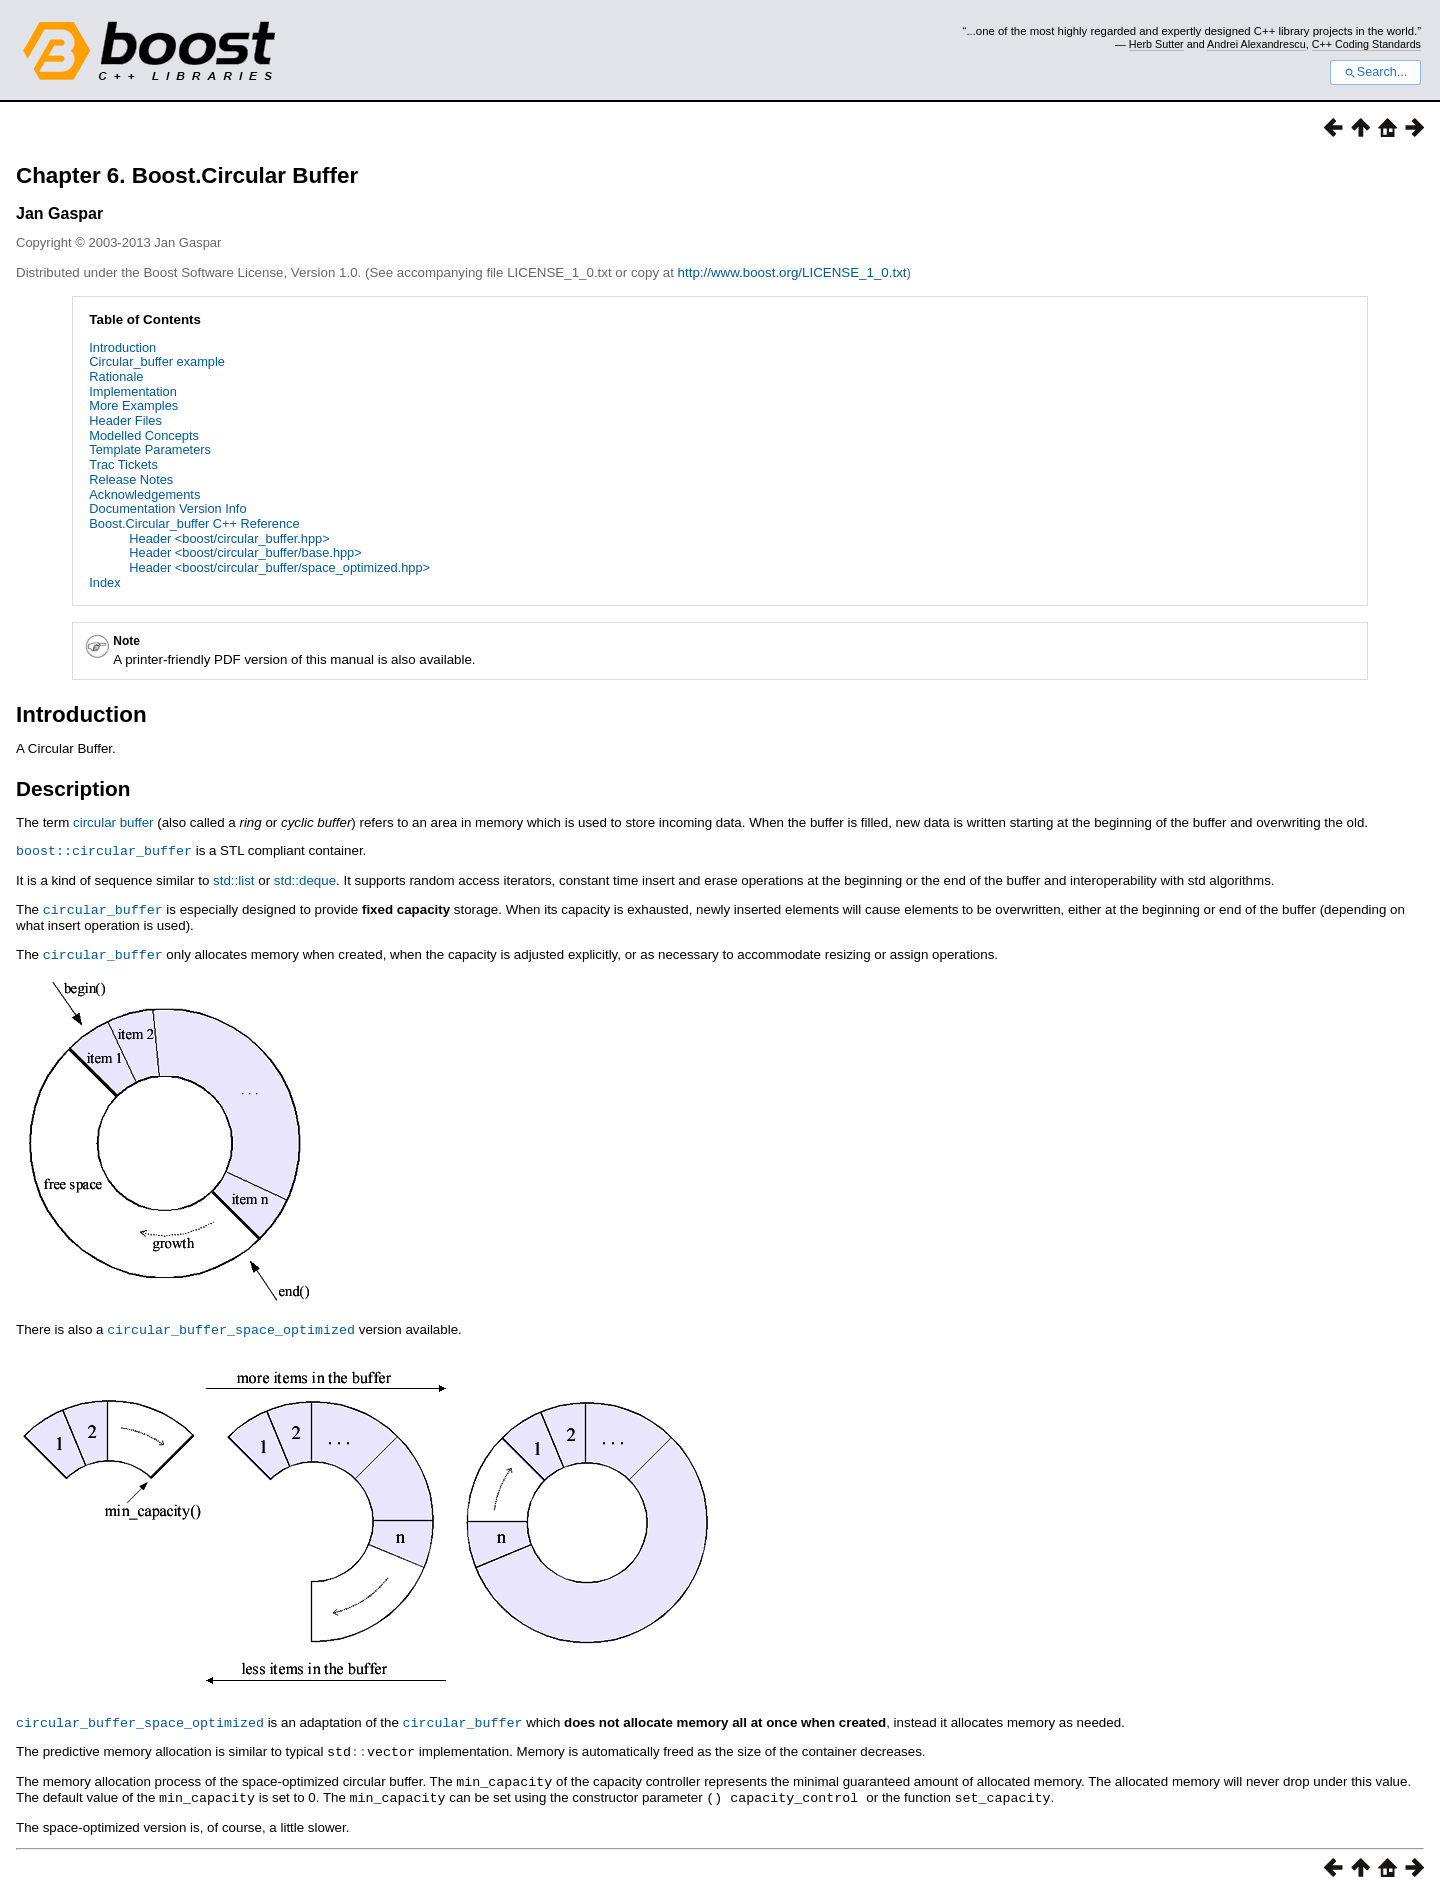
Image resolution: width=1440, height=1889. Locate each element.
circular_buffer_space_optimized (231, 1326)
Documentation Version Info (167, 508)
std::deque (305, 879)
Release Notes (131, 479)
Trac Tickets (123, 464)
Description (73, 788)
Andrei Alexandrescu (1256, 44)
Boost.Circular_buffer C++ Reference (194, 523)
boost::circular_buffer (104, 850)
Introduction (122, 347)
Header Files (125, 420)
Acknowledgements (144, 494)
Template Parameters (150, 449)
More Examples (133, 405)
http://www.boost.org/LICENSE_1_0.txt (792, 272)
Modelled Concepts (144, 435)
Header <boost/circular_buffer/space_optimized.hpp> (279, 567)
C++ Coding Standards (1366, 44)
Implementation (133, 391)
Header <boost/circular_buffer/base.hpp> (245, 552)
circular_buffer (103, 908)
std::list (233, 879)
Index (104, 582)
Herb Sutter (1156, 44)
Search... (1375, 72)
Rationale (116, 376)
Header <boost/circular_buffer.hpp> (229, 538)
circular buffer (113, 822)
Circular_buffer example (157, 361)
